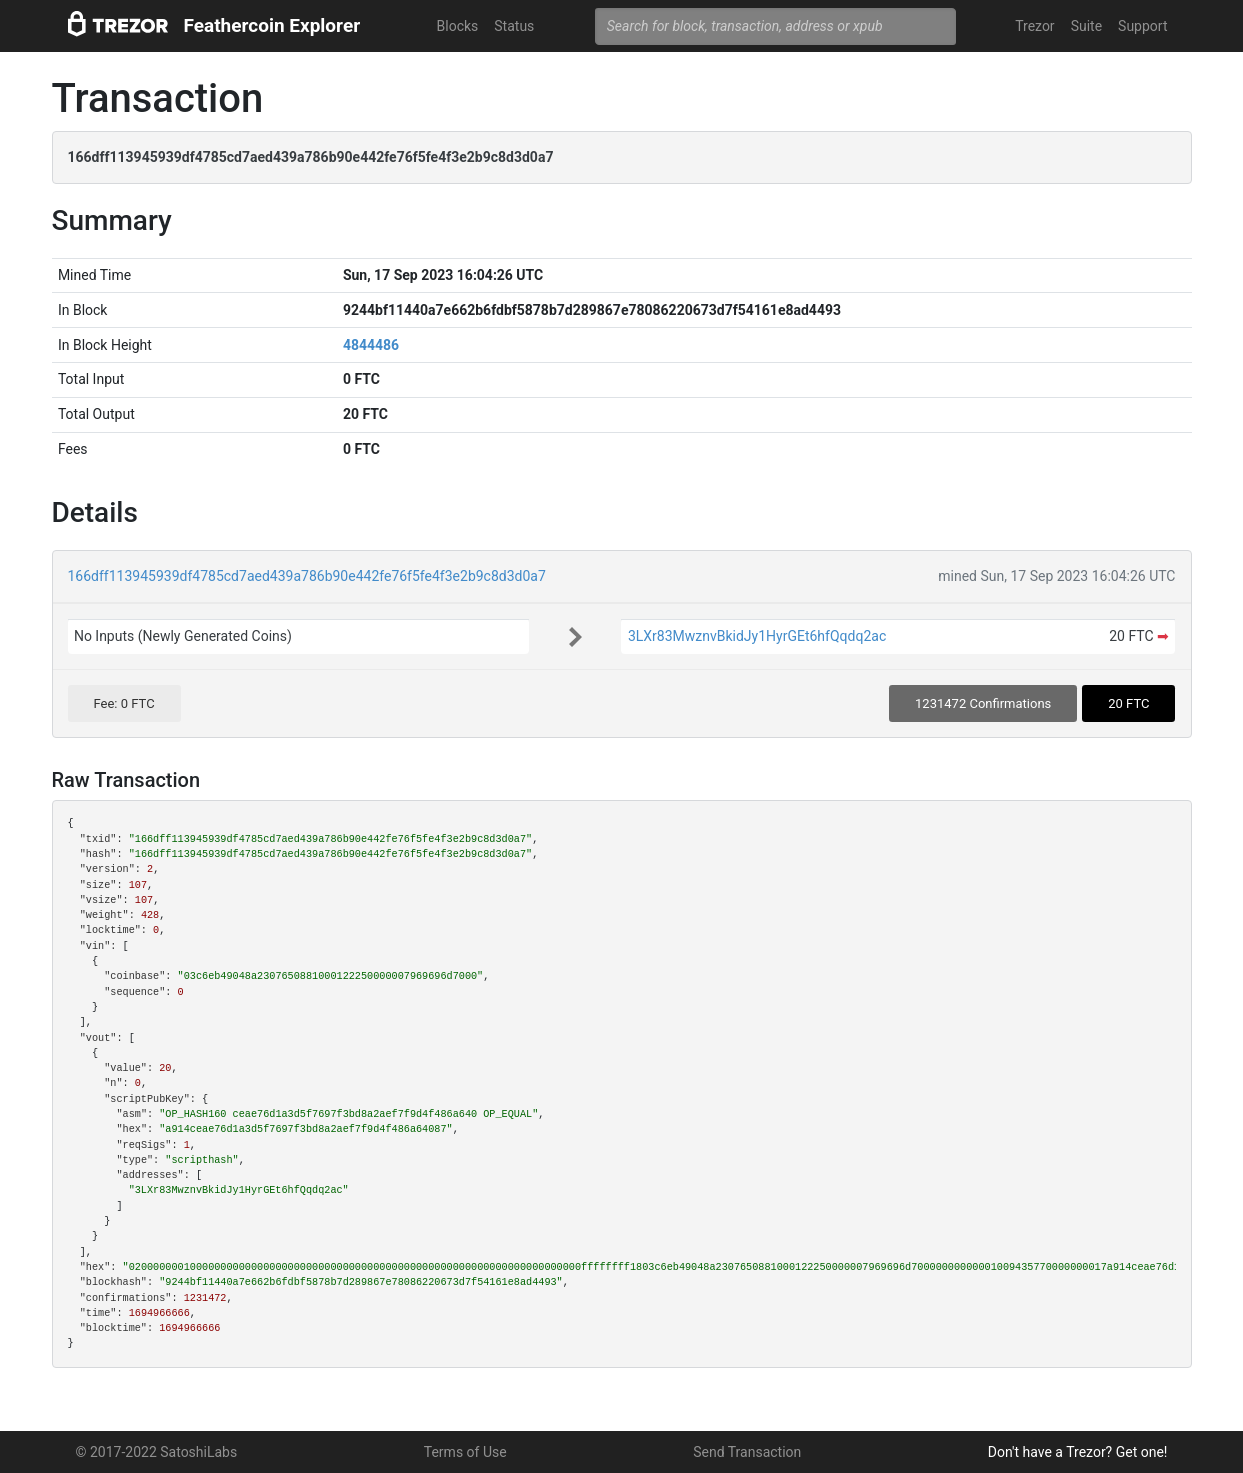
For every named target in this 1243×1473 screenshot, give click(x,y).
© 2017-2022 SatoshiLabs (157, 1452)
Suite (1086, 26)
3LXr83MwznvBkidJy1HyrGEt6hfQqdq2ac (757, 636)
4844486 (371, 345)
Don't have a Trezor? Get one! (1078, 1452)
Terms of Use (465, 1452)
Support (1142, 26)
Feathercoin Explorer (272, 25)
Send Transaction (747, 1452)
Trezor (1034, 26)
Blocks (458, 26)
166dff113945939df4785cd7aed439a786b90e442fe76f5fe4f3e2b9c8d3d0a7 (307, 576)
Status (514, 26)
